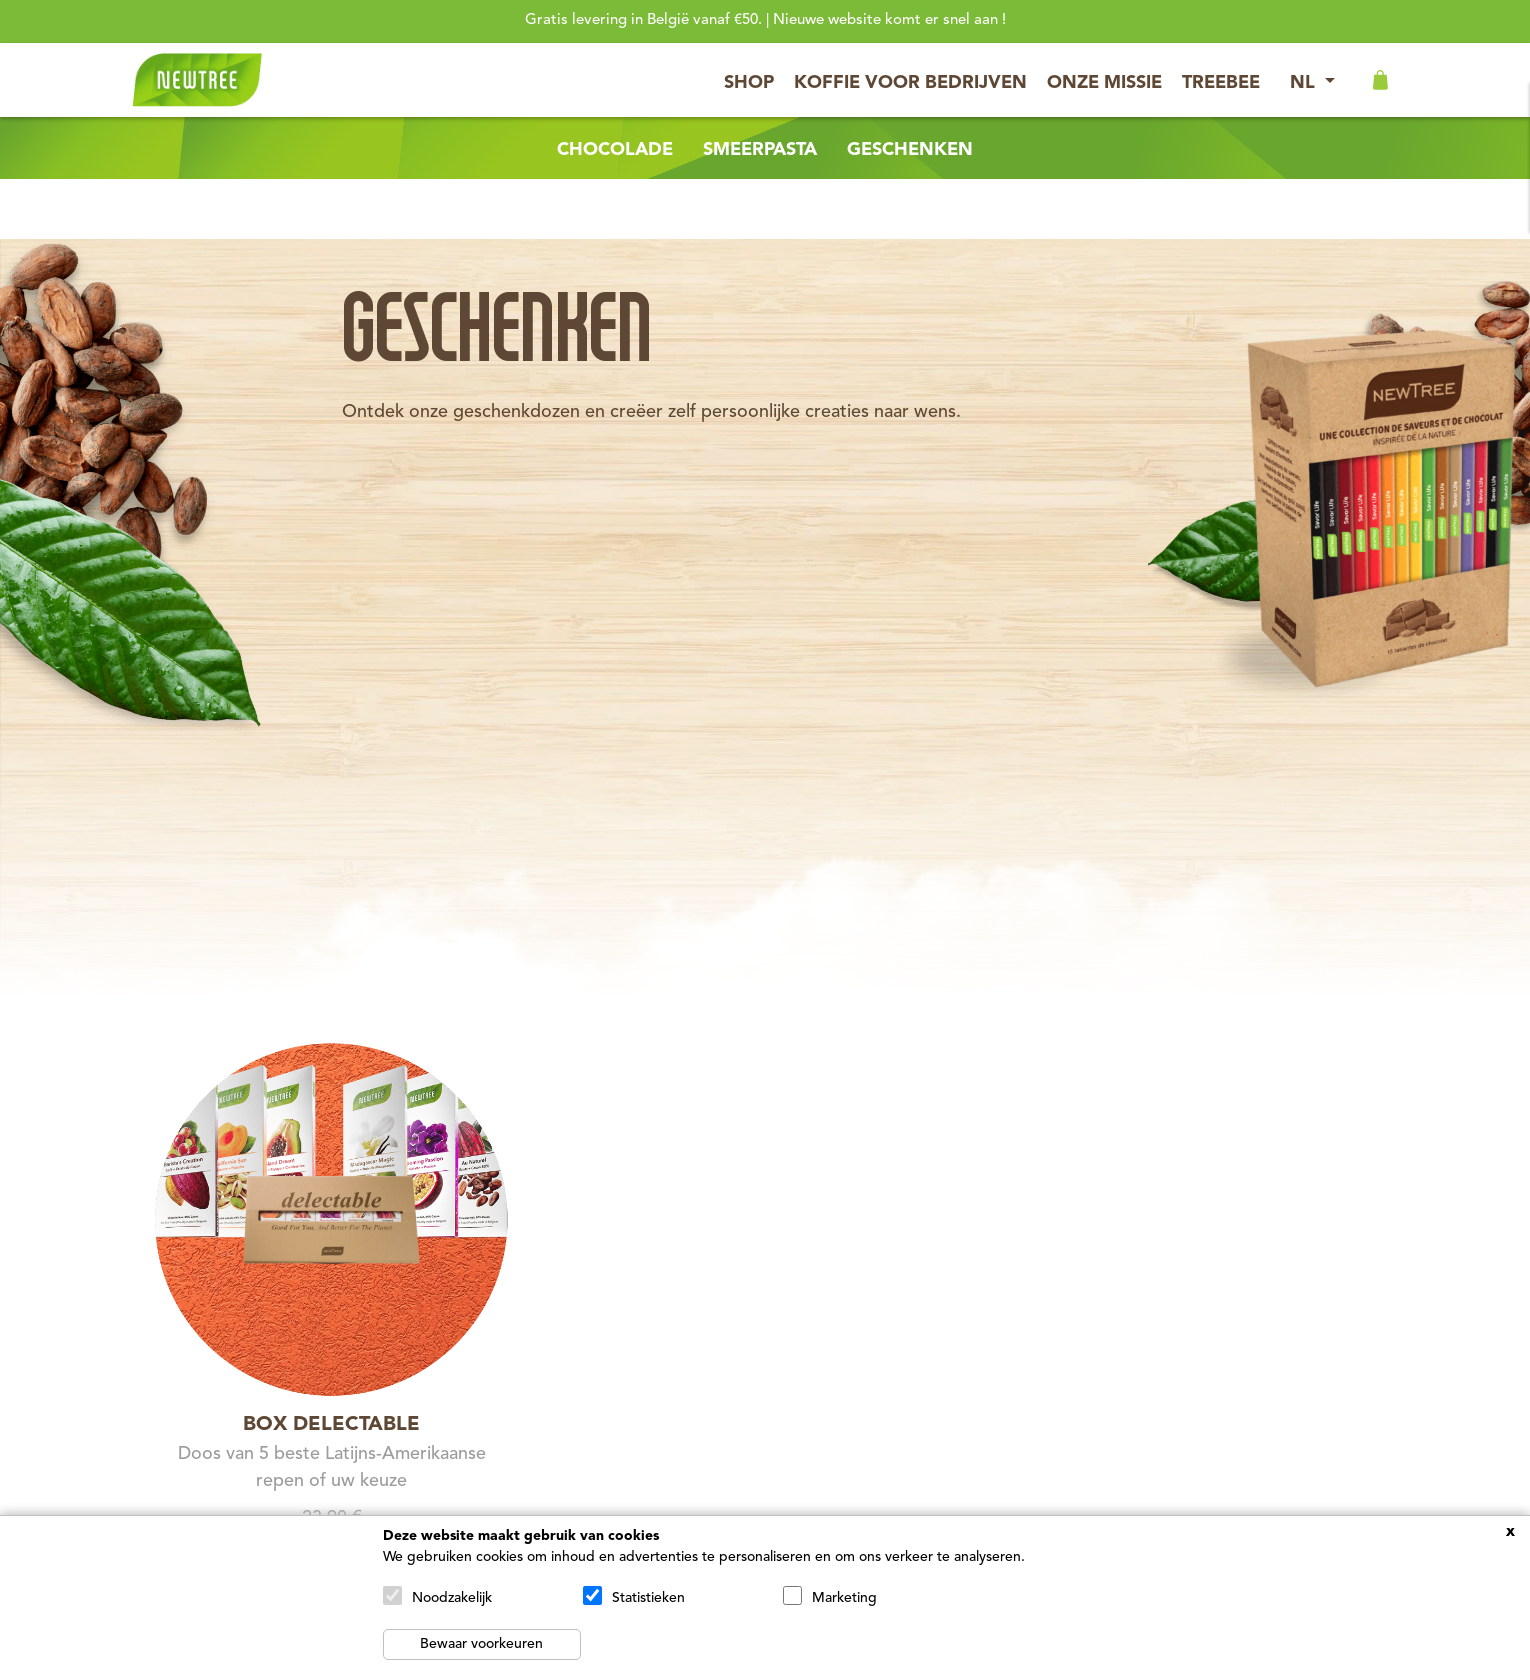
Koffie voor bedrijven (910, 83)
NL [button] (1305, 83)
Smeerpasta (760, 150)
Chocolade (615, 150)
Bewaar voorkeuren (481, 1644)
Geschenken (910, 150)
